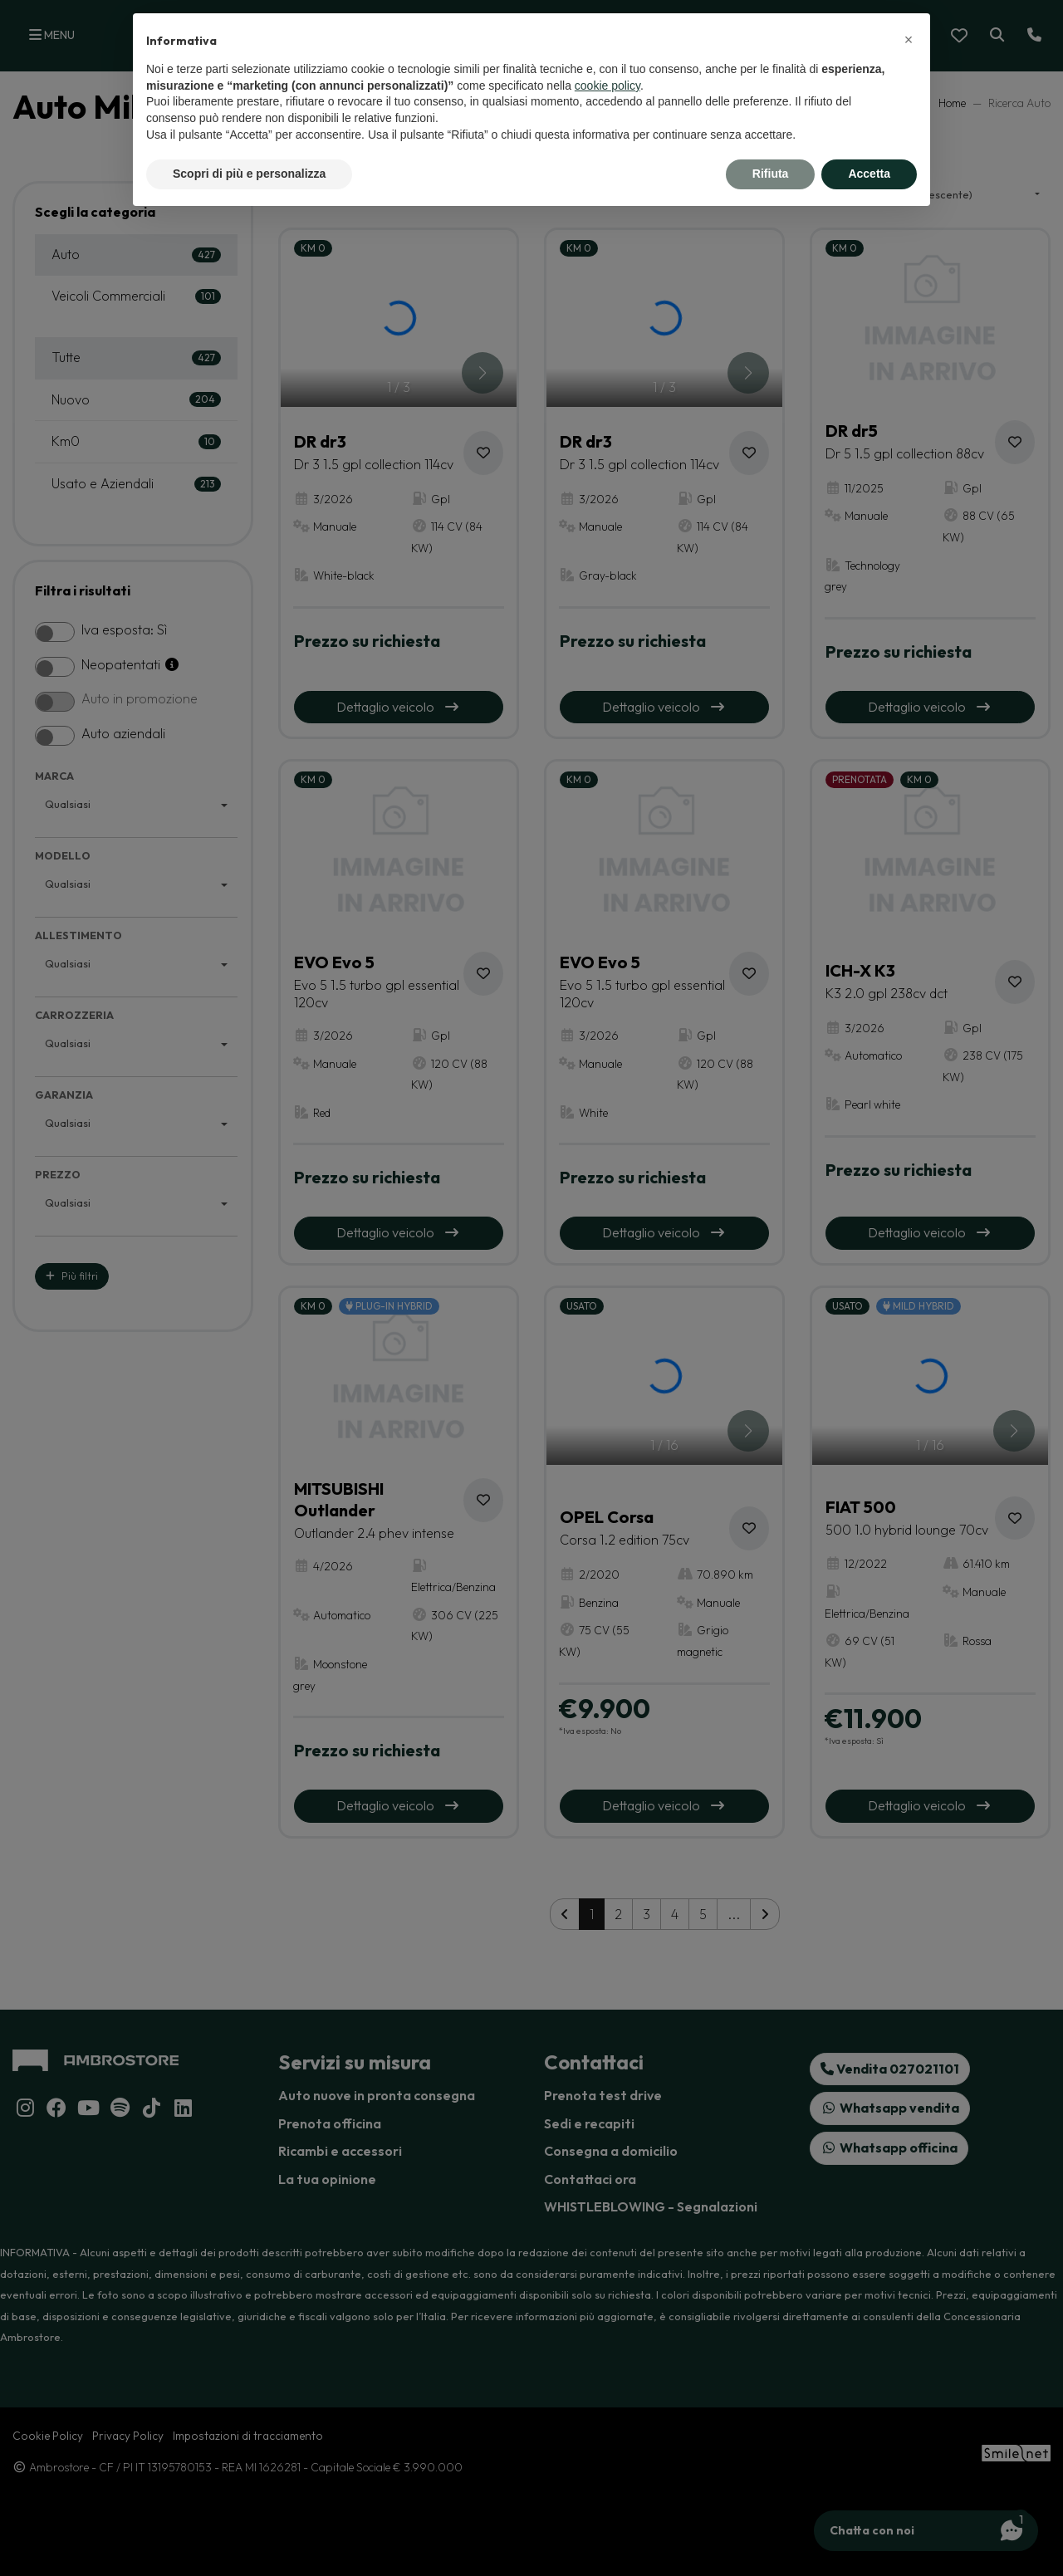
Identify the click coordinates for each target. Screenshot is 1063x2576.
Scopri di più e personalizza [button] (249, 173)
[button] (908, 40)
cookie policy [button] (607, 85)
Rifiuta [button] (770, 173)
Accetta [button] (869, 173)
